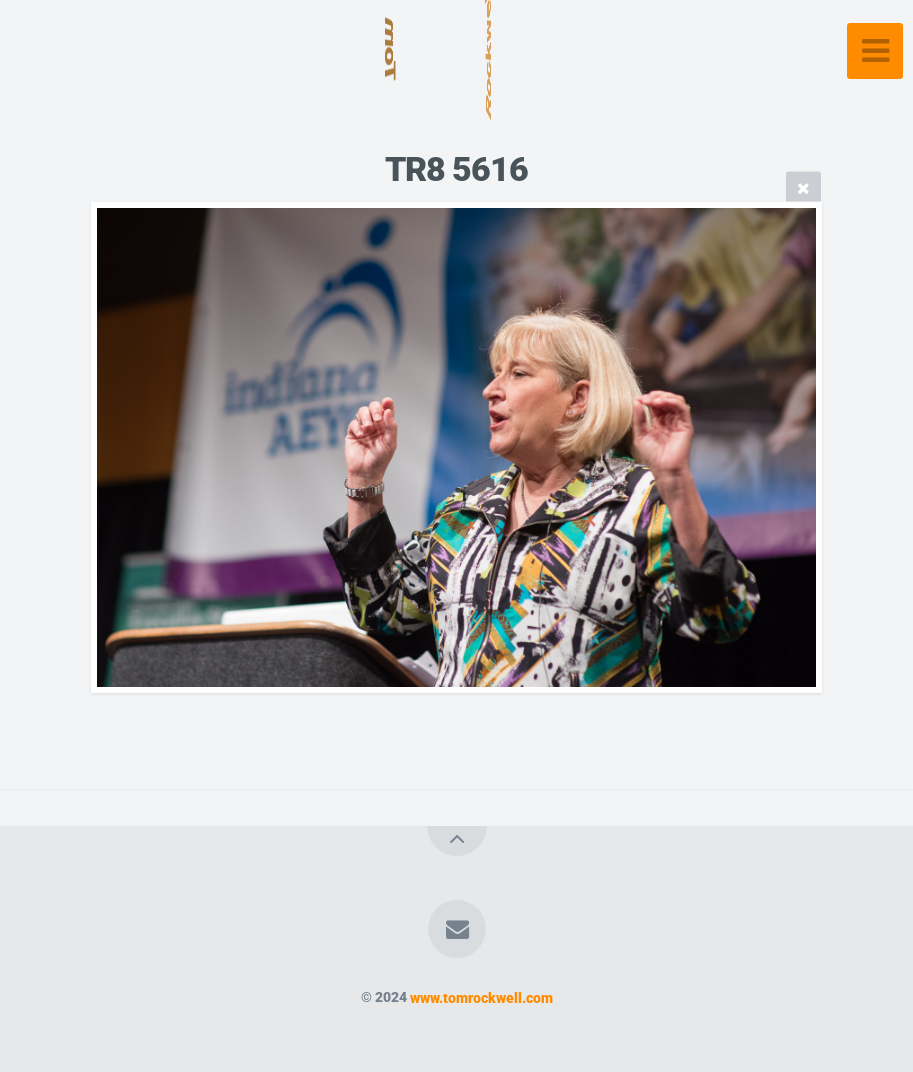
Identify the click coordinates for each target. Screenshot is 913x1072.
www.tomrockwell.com (481, 997)
